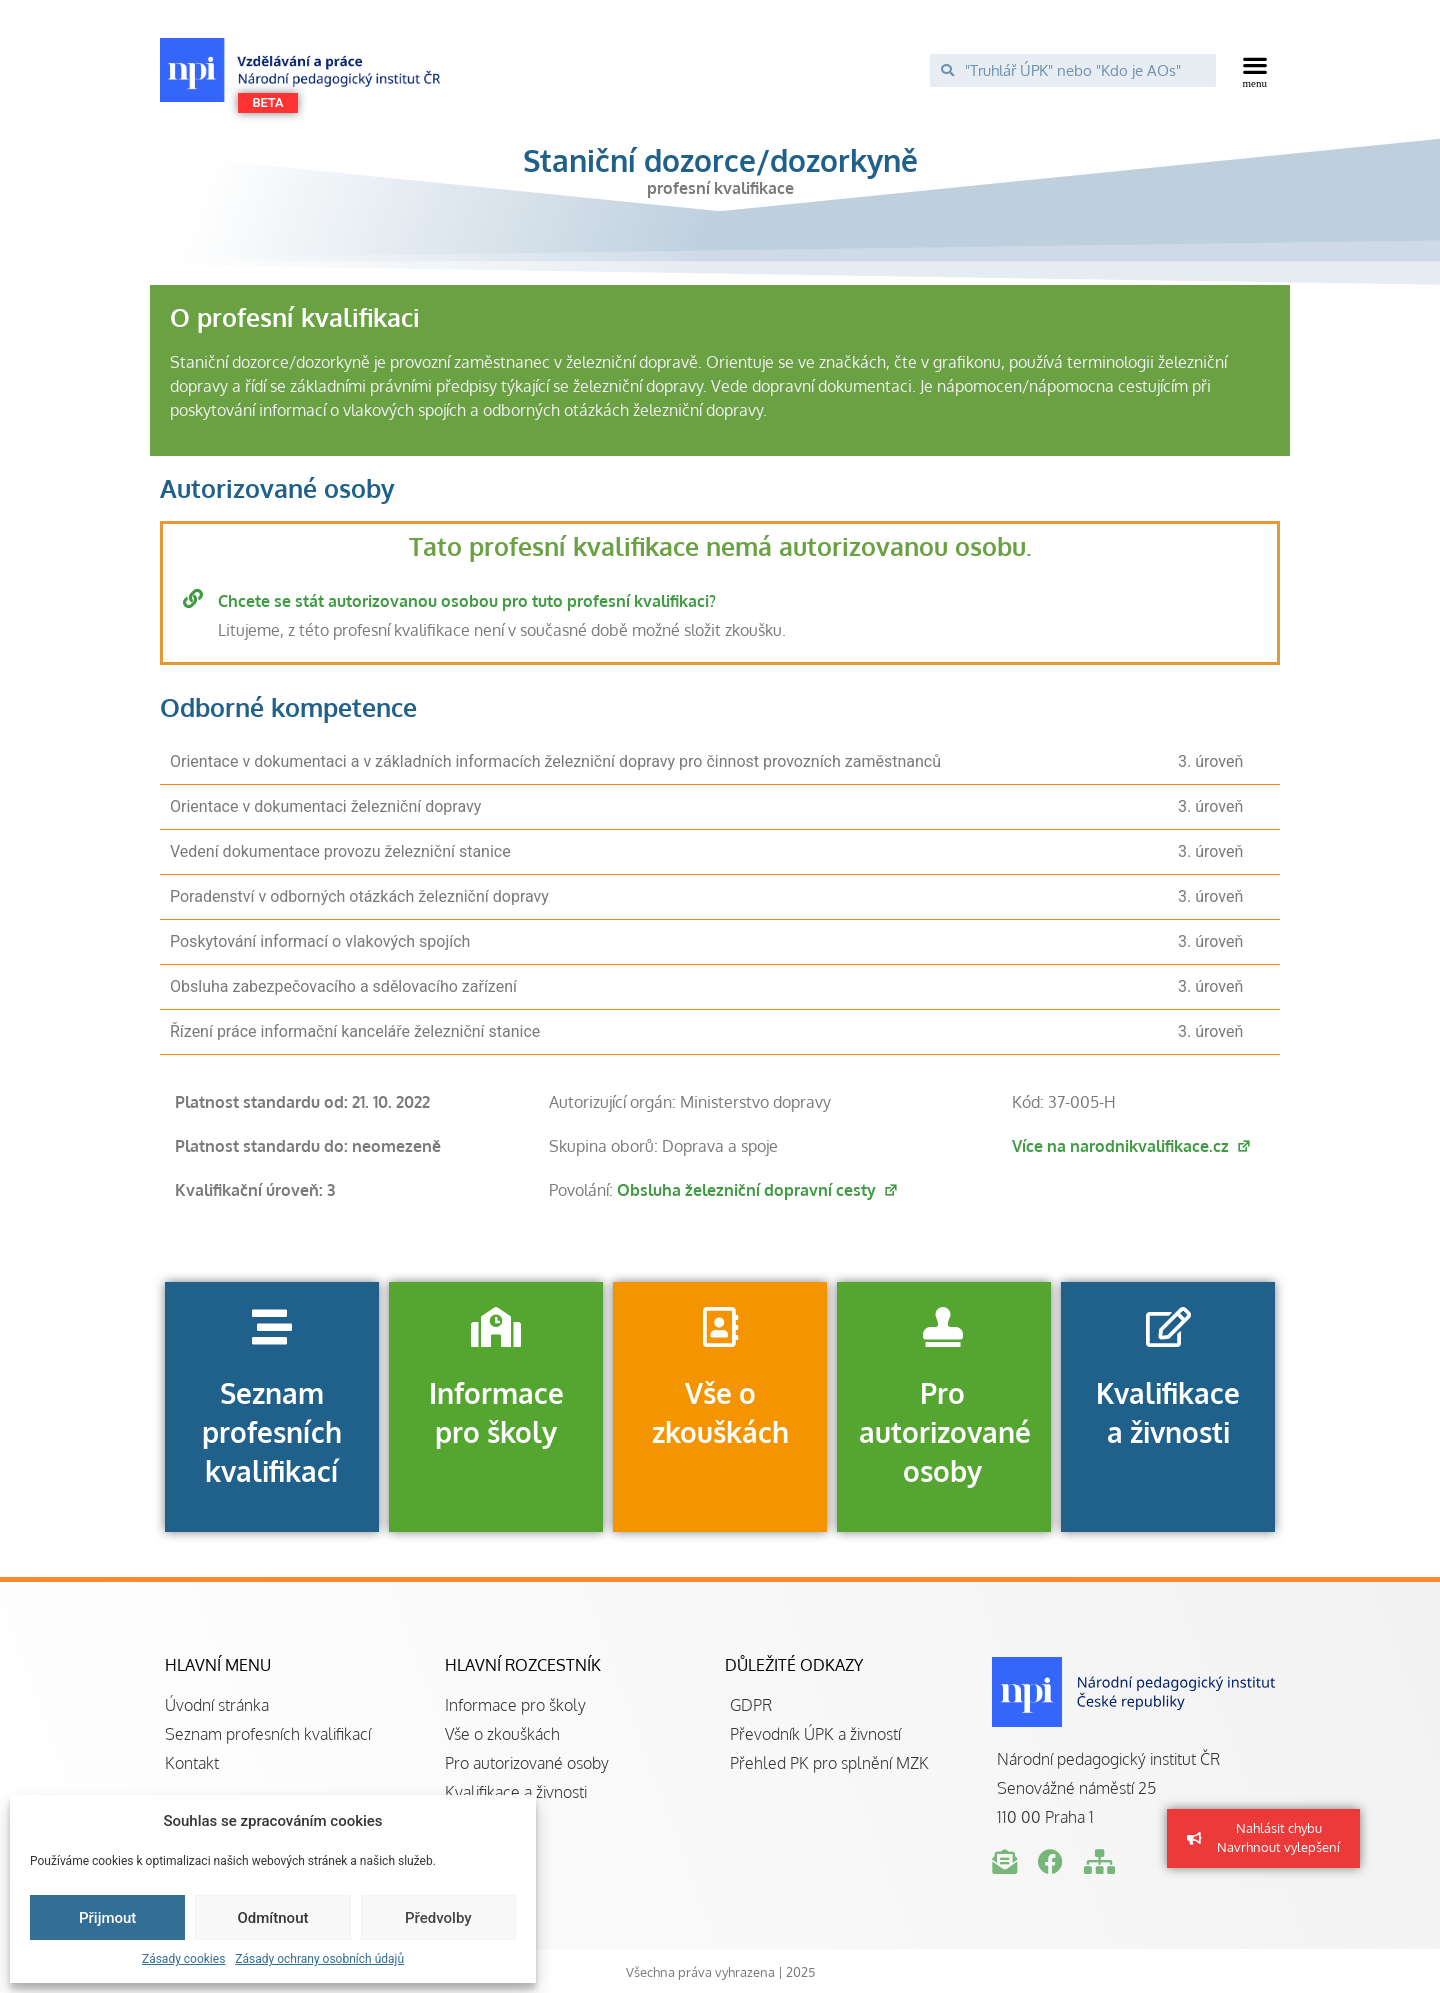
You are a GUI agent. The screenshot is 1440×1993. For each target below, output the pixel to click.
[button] (1255, 70)
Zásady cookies (183, 1959)
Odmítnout (273, 1918)
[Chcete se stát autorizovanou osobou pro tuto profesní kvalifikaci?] (193, 599)
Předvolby (438, 1918)
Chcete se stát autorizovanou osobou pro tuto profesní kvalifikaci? (467, 601)
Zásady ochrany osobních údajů (319, 1959)
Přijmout (107, 1918)
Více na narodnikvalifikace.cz (1132, 1146)
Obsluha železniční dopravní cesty (758, 1190)
